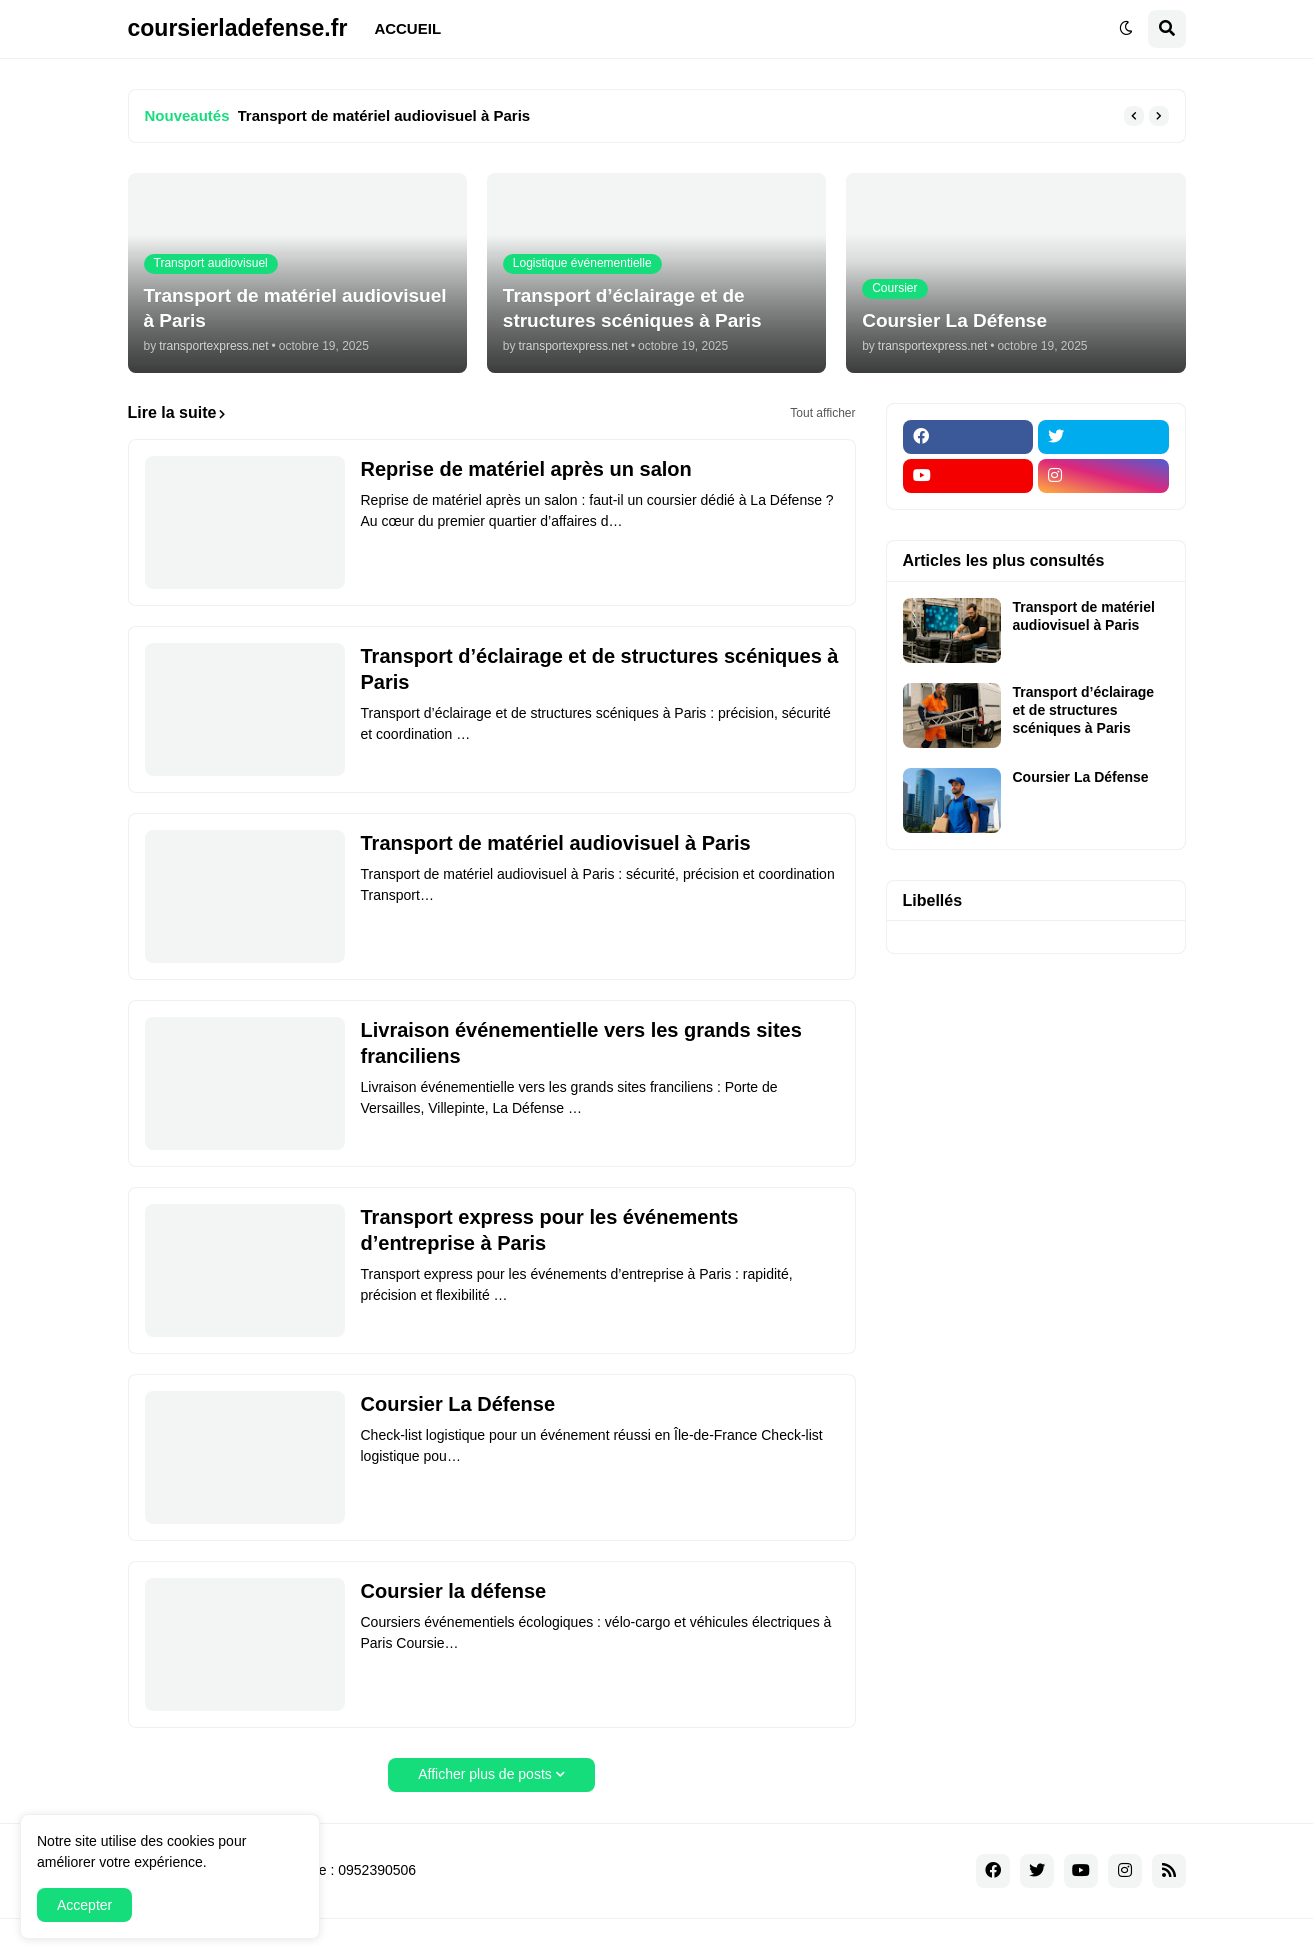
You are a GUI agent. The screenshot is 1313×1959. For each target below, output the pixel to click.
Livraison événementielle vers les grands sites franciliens (581, 1043)
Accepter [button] (84, 1905)
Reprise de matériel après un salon (526, 469)
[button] (1126, 29)
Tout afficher (822, 413)
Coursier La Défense (458, 1404)
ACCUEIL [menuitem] (407, 28)
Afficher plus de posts (485, 1774)
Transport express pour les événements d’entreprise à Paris (550, 1230)
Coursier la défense (454, 1591)
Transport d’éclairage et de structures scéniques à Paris (600, 669)
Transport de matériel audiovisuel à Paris (384, 115)
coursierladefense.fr (238, 28)
